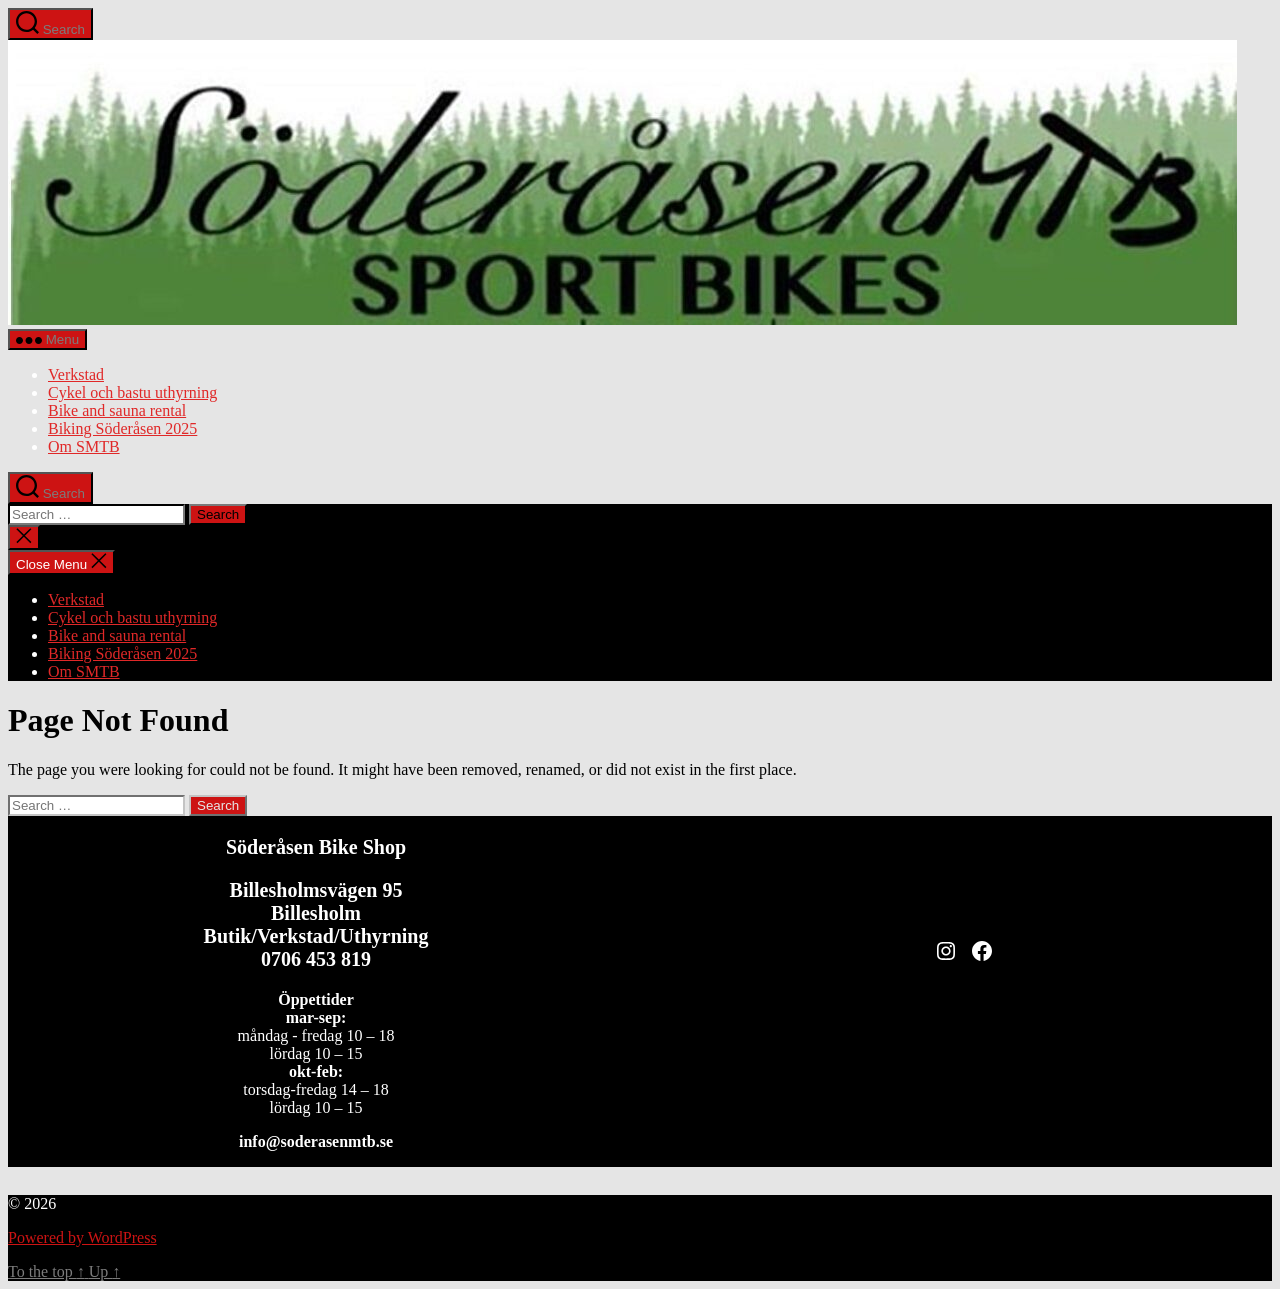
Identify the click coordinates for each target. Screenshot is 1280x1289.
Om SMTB (84, 446)
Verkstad (76, 374)
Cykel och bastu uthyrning (132, 392)
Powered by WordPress (82, 1237)
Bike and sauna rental (117, 410)
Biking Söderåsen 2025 (122, 428)
